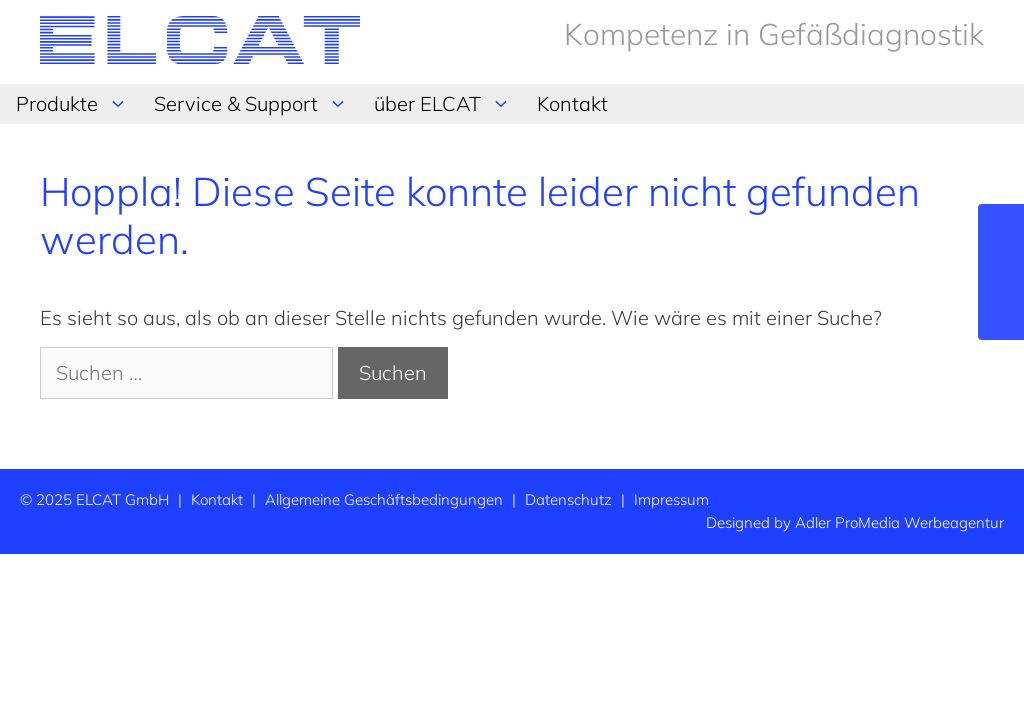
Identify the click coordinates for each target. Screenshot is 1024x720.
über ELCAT (447, 104)
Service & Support (256, 104)
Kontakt (572, 103)
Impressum (671, 499)
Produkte (77, 104)
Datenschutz (568, 499)
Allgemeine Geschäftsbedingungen (384, 499)
